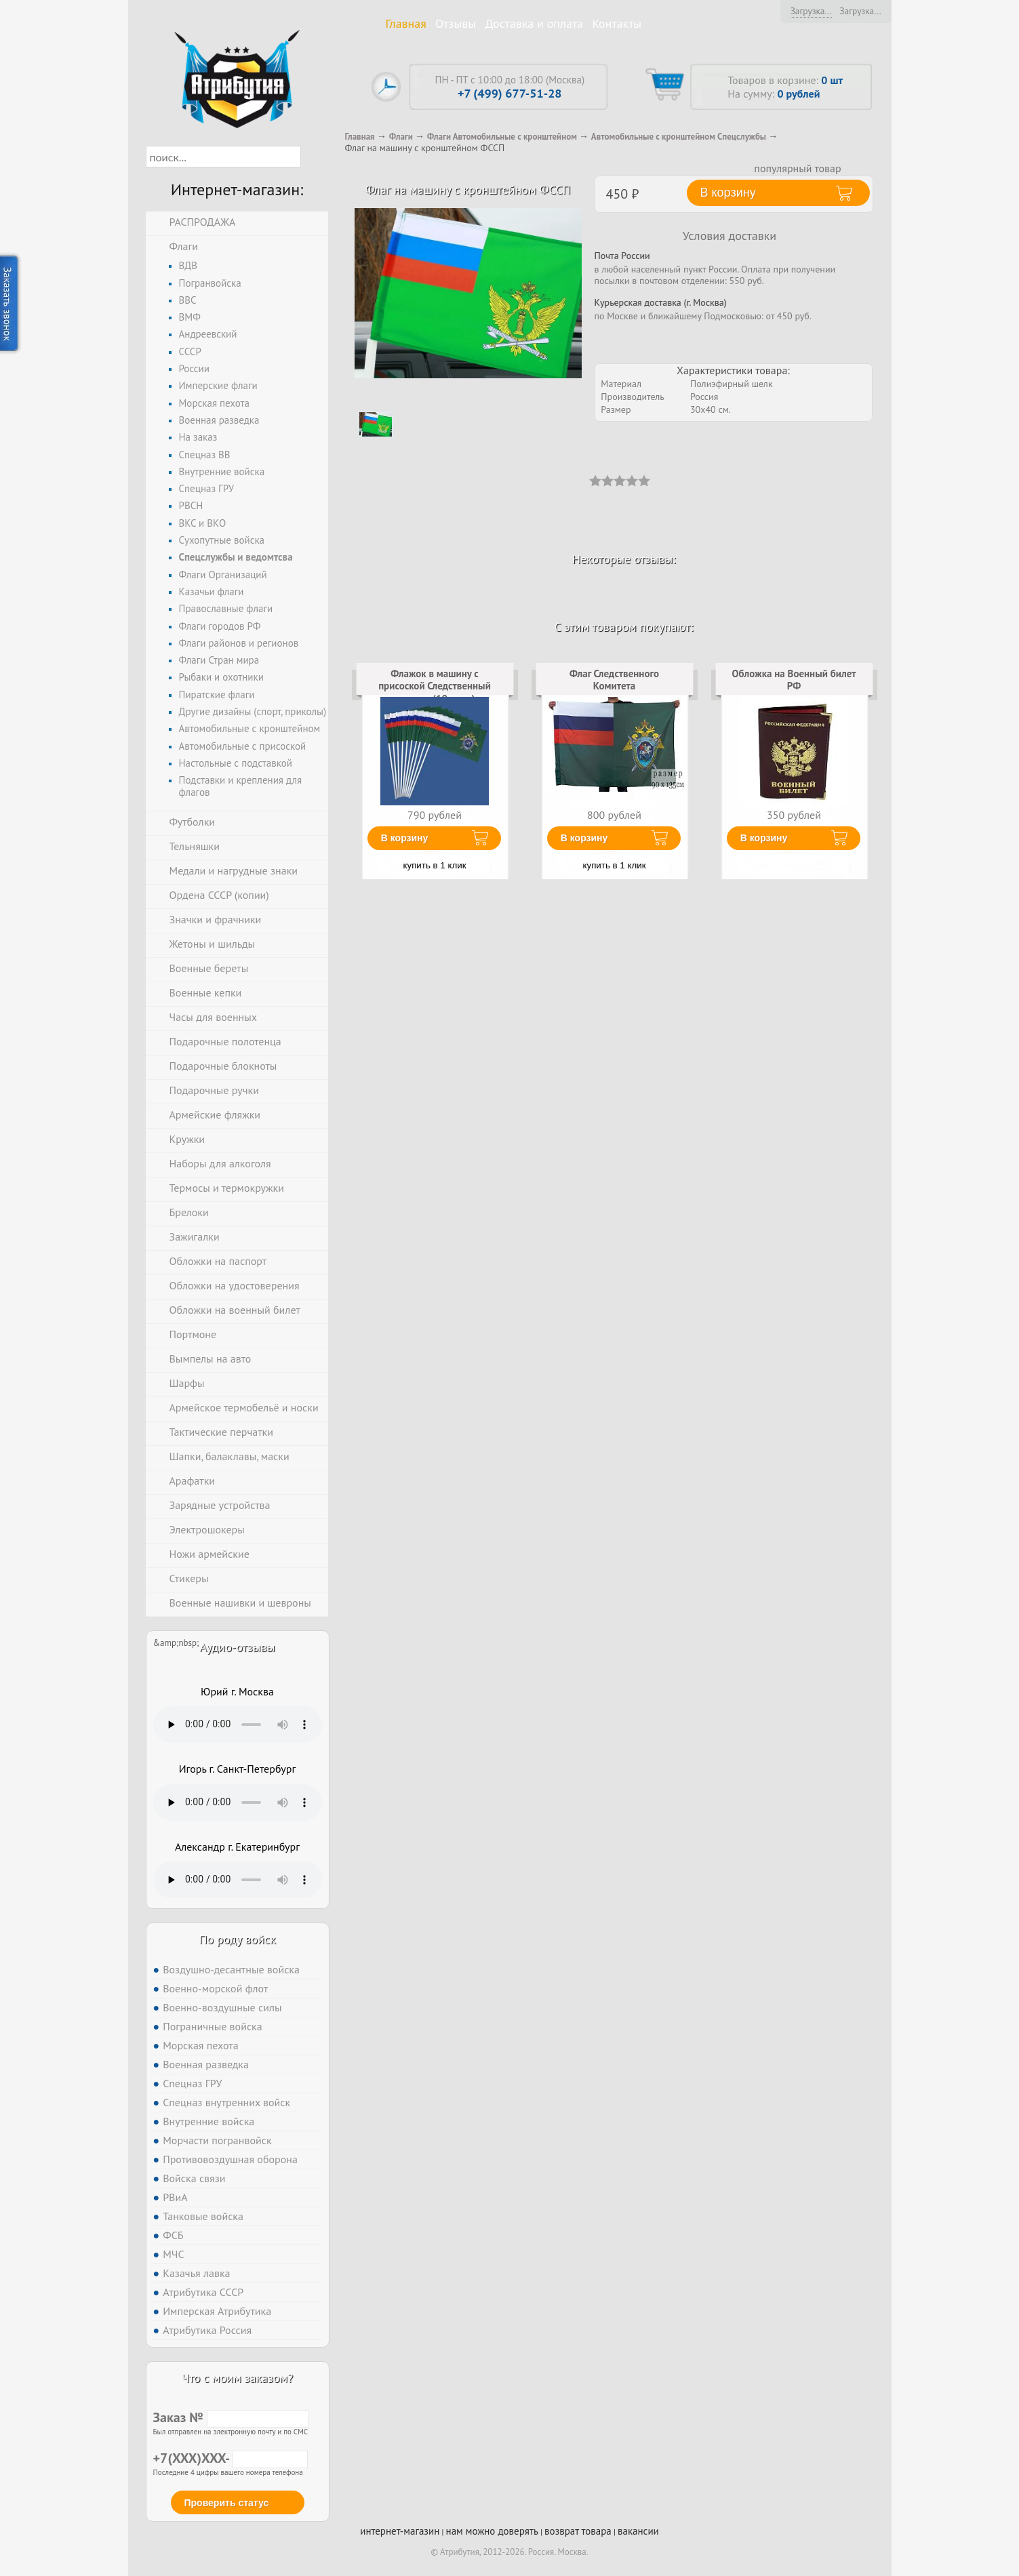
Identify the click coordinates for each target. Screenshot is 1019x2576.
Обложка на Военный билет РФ (794, 679)
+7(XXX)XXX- (230, 2458)
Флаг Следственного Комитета (614, 679)
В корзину (404, 837)
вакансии (638, 2530)
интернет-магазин (399, 2530)
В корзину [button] (728, 192)
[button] (312, 156)
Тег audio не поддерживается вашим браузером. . (237, 1724)
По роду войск (237, 1939)
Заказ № (231, 2417)
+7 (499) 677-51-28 (509, 93)
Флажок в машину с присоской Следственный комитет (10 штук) (434, 686)
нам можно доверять (492, 2530)
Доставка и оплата (534, 23)
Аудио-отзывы (237, 1647)
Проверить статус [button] (226, 2502)
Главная (406, 23)
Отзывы (455, 23)
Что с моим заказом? (237, 2378)
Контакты (616, 23)
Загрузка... (811, 11)
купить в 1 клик (434, 865)
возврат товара (578, 2530)
